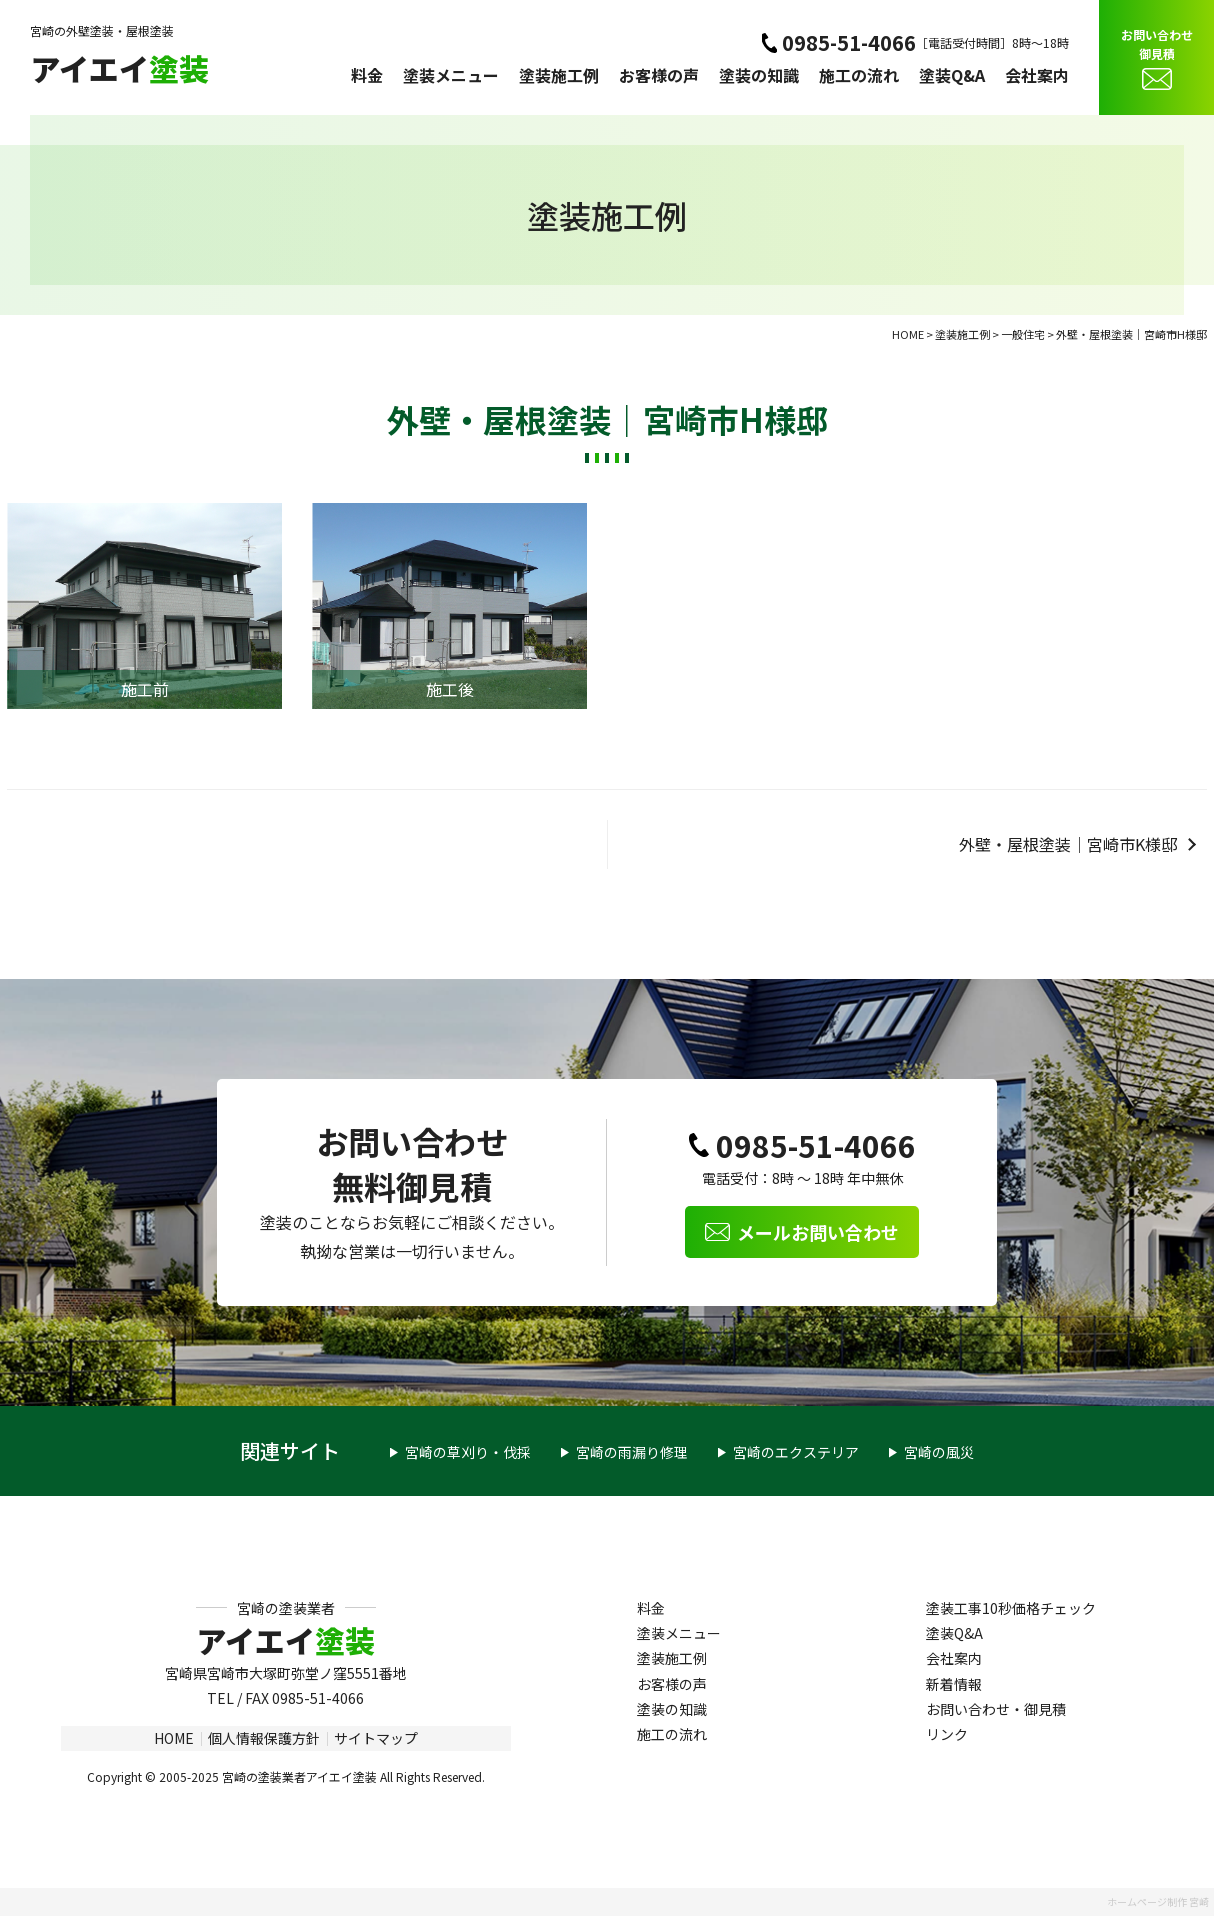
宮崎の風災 (939, 1452)
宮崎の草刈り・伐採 (468, 1452)
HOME (174, 1738)
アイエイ (119, 68)
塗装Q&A (952, 75)
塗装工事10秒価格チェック (1011, 1608)
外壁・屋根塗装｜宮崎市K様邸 (1068, 844)
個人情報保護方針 (264, 1738)
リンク (947, 1734)
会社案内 (1037, 75)
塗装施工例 (559, 75)
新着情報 (954, 1684)
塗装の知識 (759, 75)
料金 (367, 75)
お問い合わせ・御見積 (996, 1709)
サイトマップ (376, 1738)
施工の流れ (859, 75)
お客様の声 (659, 75)
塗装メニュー (451, 75)
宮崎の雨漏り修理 (632, 1452)
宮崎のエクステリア (796, 1452)
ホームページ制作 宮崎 (1158, 1901)
